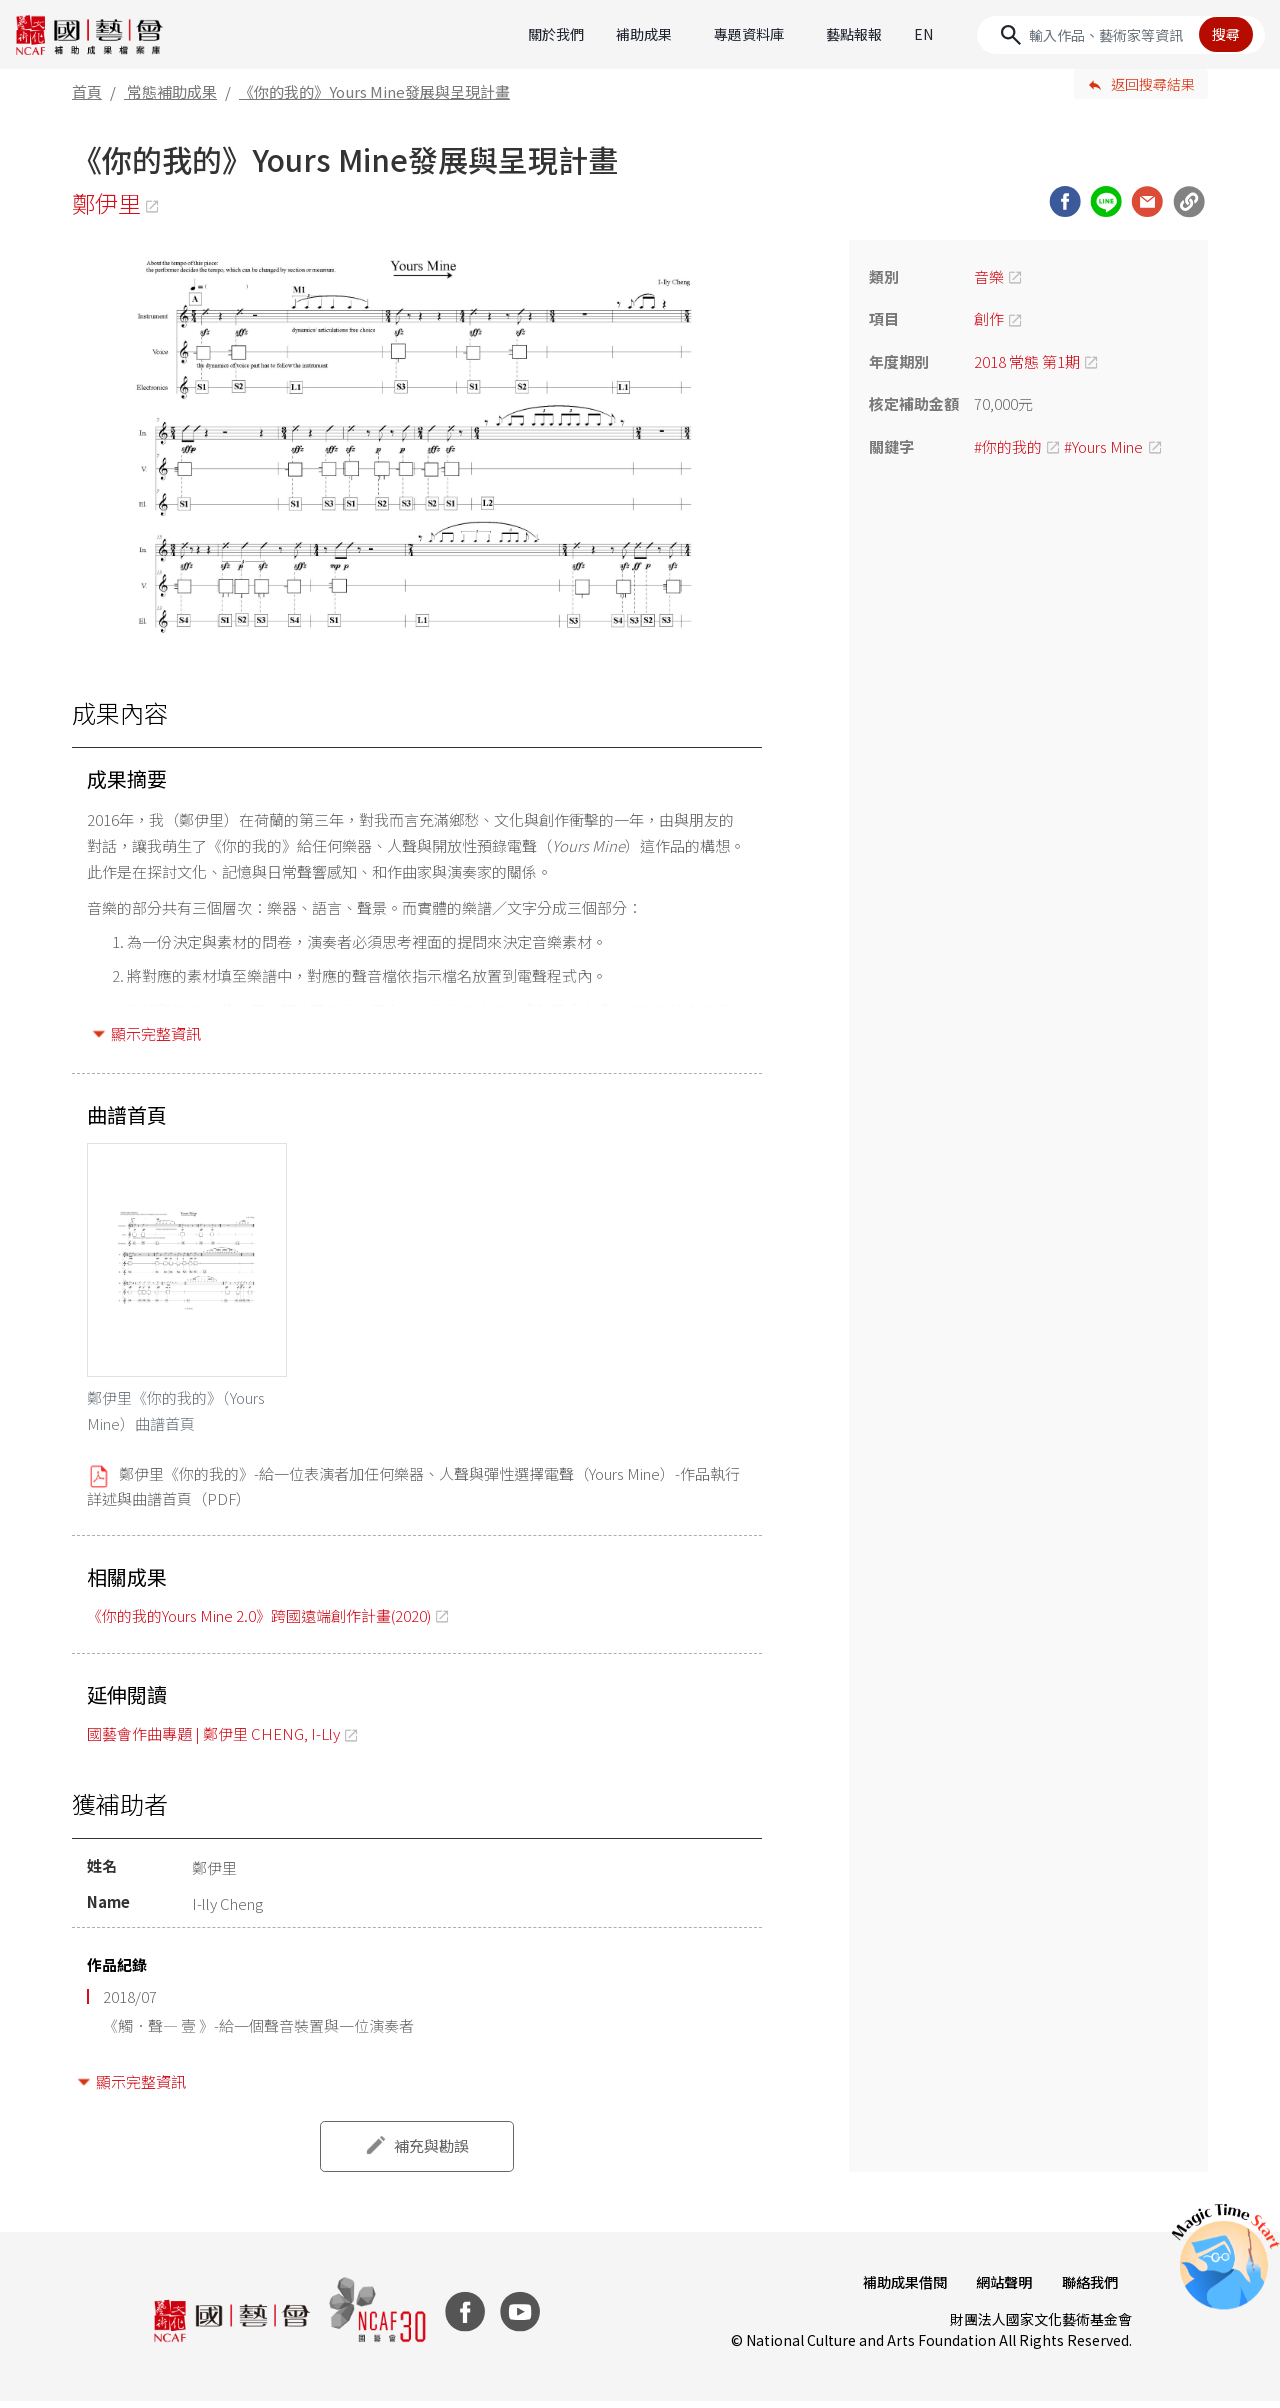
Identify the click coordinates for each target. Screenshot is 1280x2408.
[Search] (1121, 35)
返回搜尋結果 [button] (1153, 84)
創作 (989, 318)
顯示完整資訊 (156, 1033)
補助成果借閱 (898, 2289)
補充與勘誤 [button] (431, 2152)
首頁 (87, 91)
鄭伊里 (108, 203)
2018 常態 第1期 (1027, 361)
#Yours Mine (1103, 446)
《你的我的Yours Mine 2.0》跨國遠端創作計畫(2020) (259, 1621)
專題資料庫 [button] (749, 34)
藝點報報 (854, 34)
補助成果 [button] (644, 34)
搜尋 (1226, 34)
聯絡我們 (1088, 2289)
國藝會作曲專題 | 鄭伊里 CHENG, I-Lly (213, 1740)
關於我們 (556, 34)
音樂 (989, 276)
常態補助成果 (172, 91)
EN (923, 34)
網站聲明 (1000, 2289)
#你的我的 (1008, 446)
